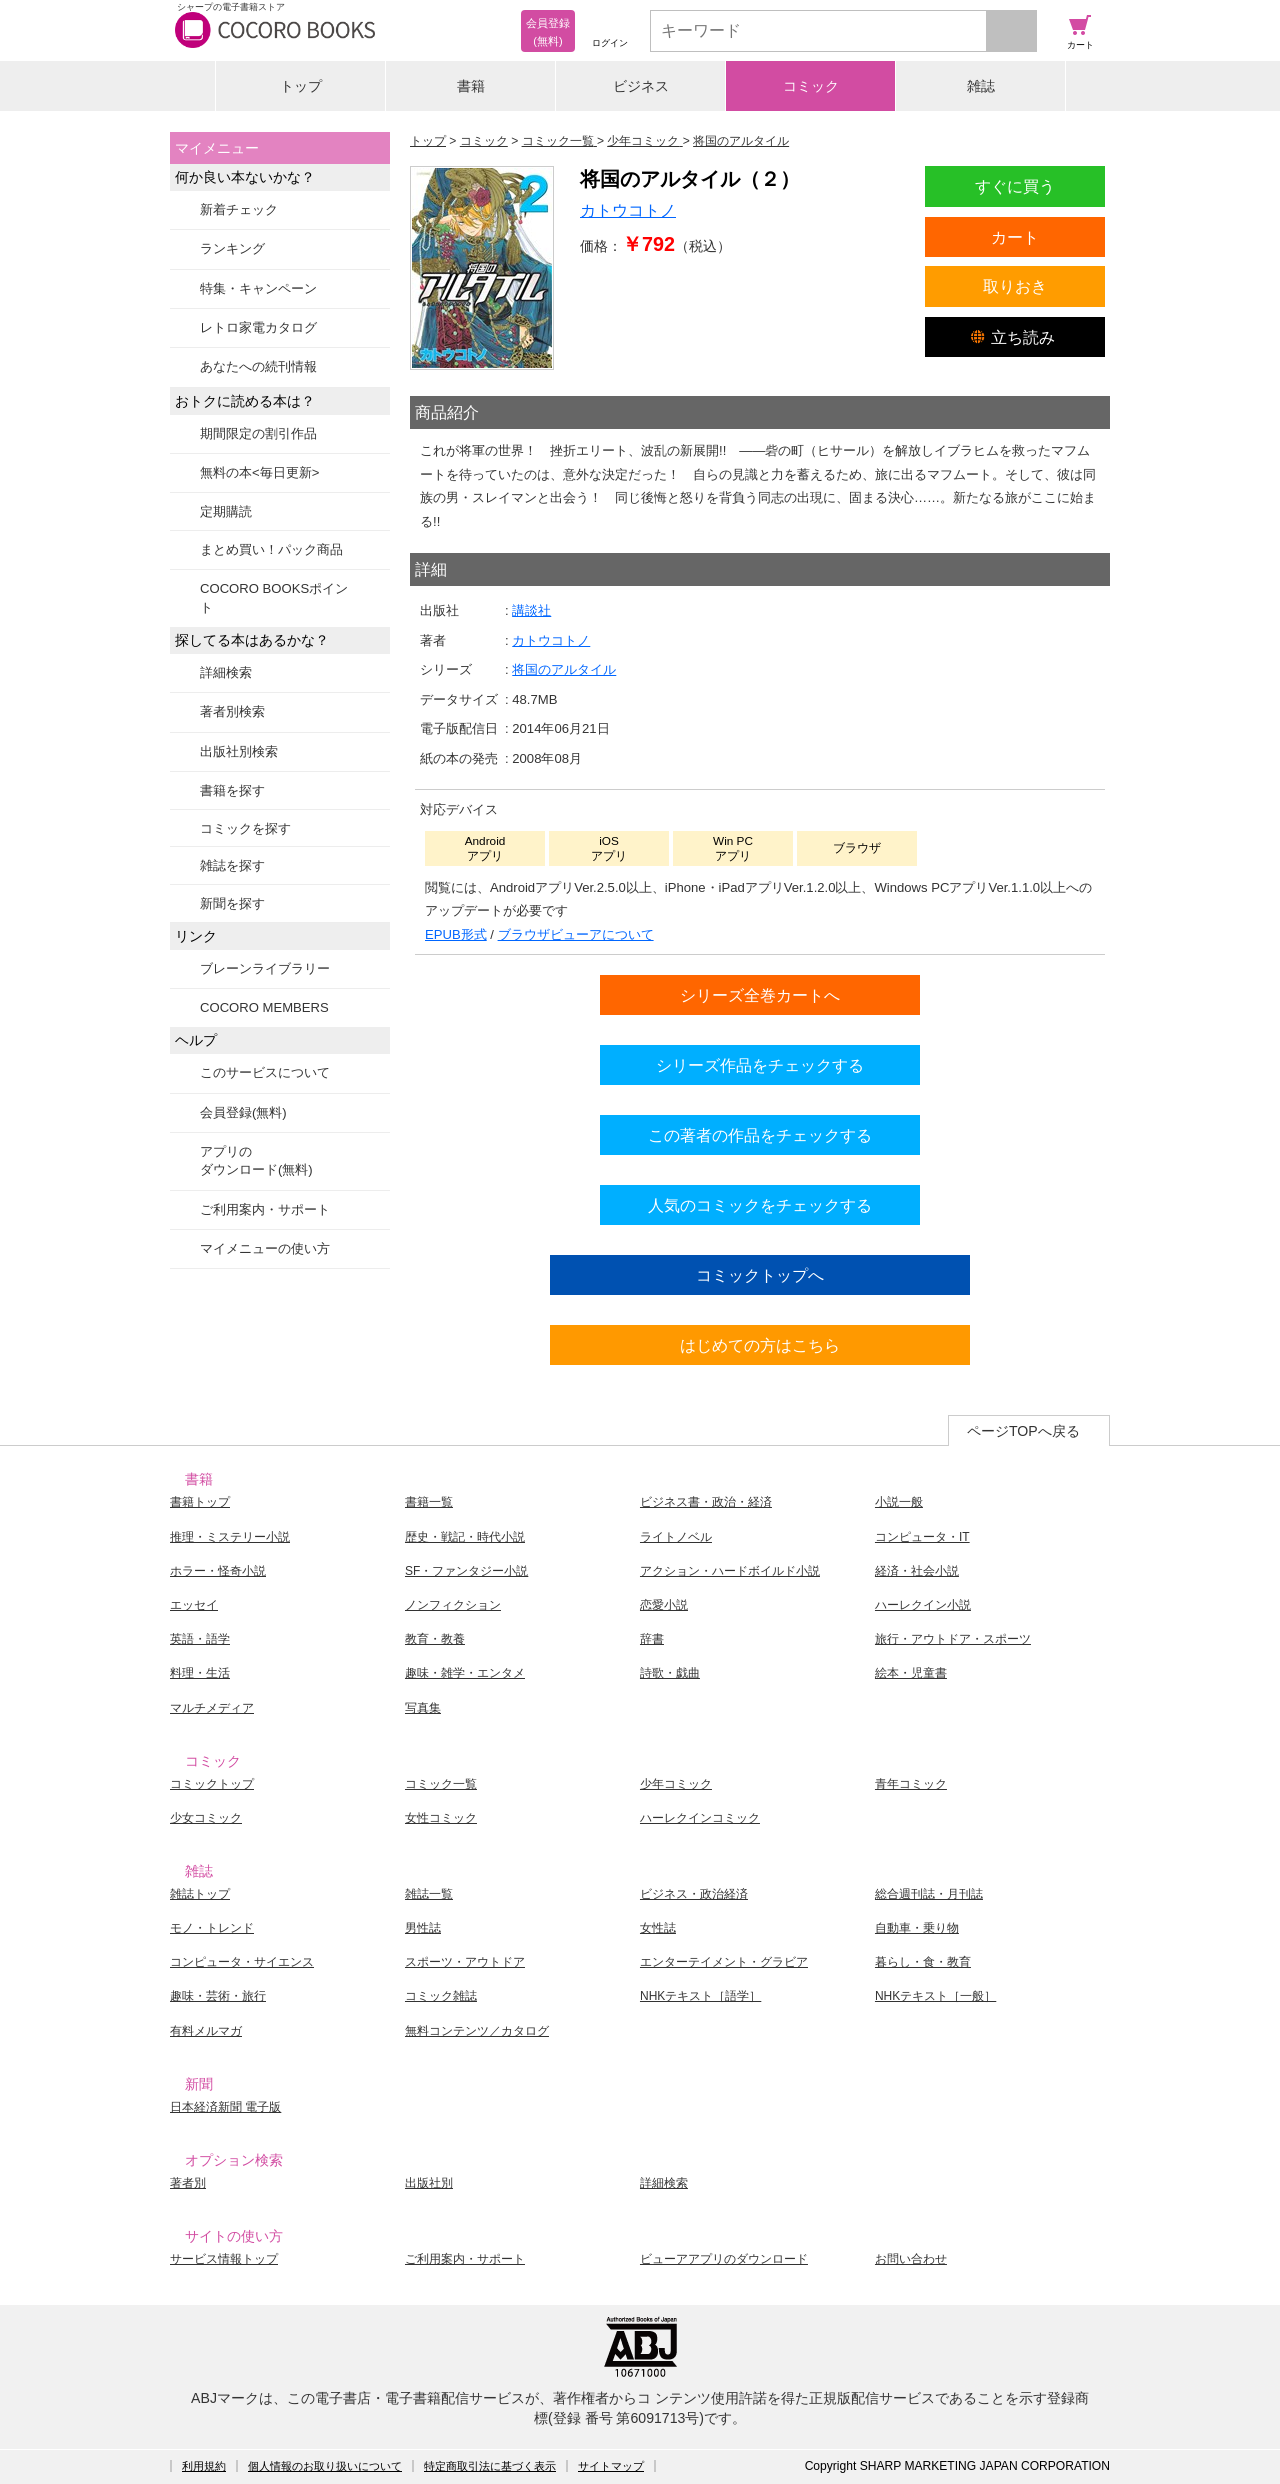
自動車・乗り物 (917, 1928)
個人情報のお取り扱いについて (325, 2466)
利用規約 (204, 2466)
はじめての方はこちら (760, 1345)
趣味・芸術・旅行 (218, 1996)
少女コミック (206, 1818)
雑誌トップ (200, 1894)
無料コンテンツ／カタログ (477, 2031)
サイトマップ (611, 2466)
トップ (301, 86)
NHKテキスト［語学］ (700, 1996)
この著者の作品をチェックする (760, 1135)
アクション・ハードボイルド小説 (730, 1571)
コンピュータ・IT (922, 1537)
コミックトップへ (760, 1275)
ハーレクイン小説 (923, 1605)
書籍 (471, 86)
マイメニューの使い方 (265, 1248)
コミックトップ (212, 1784)
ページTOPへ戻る (1023, 1431)
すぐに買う (1015, 186)
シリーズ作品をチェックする (760, 1065)
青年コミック (911, 1784)
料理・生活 (200, 1673)
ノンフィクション (453, 1605)
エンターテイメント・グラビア (724, 1962)
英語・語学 (200, 1639)
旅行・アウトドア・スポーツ (953, 1639)
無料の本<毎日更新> (259, 472)
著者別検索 (232, 711)
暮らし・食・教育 (923, 1962)
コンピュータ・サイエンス (242, 1962)
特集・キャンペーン (258, 288)
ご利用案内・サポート (265, 1209)
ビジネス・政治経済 (694, 1894)
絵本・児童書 (911, 1673)
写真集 (423, 1708)
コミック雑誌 (441, 1996)
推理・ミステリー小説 (230, 1537)
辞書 (652, 1639)
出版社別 (429, 2183)
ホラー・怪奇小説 (218, 1571)
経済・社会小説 (917, 1571)
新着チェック (239, 209)
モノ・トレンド (212, 1928)
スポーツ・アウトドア (465, 1962)
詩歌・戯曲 (670, 1673)
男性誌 (423, 1928)
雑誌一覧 (429, 1894)
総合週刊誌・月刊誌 (929, 1894)
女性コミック (441, 1818)
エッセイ (194, 1605)
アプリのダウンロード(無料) (256, 1160)
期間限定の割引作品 (258, 433)
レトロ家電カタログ (258, 327)
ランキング (232, 248)
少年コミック (676, 1784)
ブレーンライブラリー (265, 968)
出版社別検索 (239, 751)
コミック (811, 86)
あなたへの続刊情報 (258, 366)
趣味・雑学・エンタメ (465, 1673)
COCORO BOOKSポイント (274, 597)
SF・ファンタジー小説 (466, 1571)
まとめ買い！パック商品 (271, 549)
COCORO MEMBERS (264, 1007)
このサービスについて (265, 1072)
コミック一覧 (441, 1784)
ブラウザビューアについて (576, 934)
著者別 (188, 2183)
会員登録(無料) (243, 1112)
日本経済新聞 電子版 (225, 2107)
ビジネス (641, 86)
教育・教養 (435, 1639)
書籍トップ (200, 1502)
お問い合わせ (911, 2259)
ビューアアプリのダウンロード (724, 2259)
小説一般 (899, 1502)
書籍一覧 (429, 1502)
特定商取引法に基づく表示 (490, 2466)
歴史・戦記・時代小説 (465, 1537)
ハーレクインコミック (700, 1818)
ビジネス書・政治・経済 (706, 1502)
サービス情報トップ (224, 2259)
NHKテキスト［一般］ (935, 1996)
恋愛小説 (664, 1605)
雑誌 (981, 86)
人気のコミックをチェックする (760, 1205)
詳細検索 (226, 672)
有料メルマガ (206, 2031)
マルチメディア (212, 1708)
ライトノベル (676, 1537)
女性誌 (658, 1928)
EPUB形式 (456, 934)
